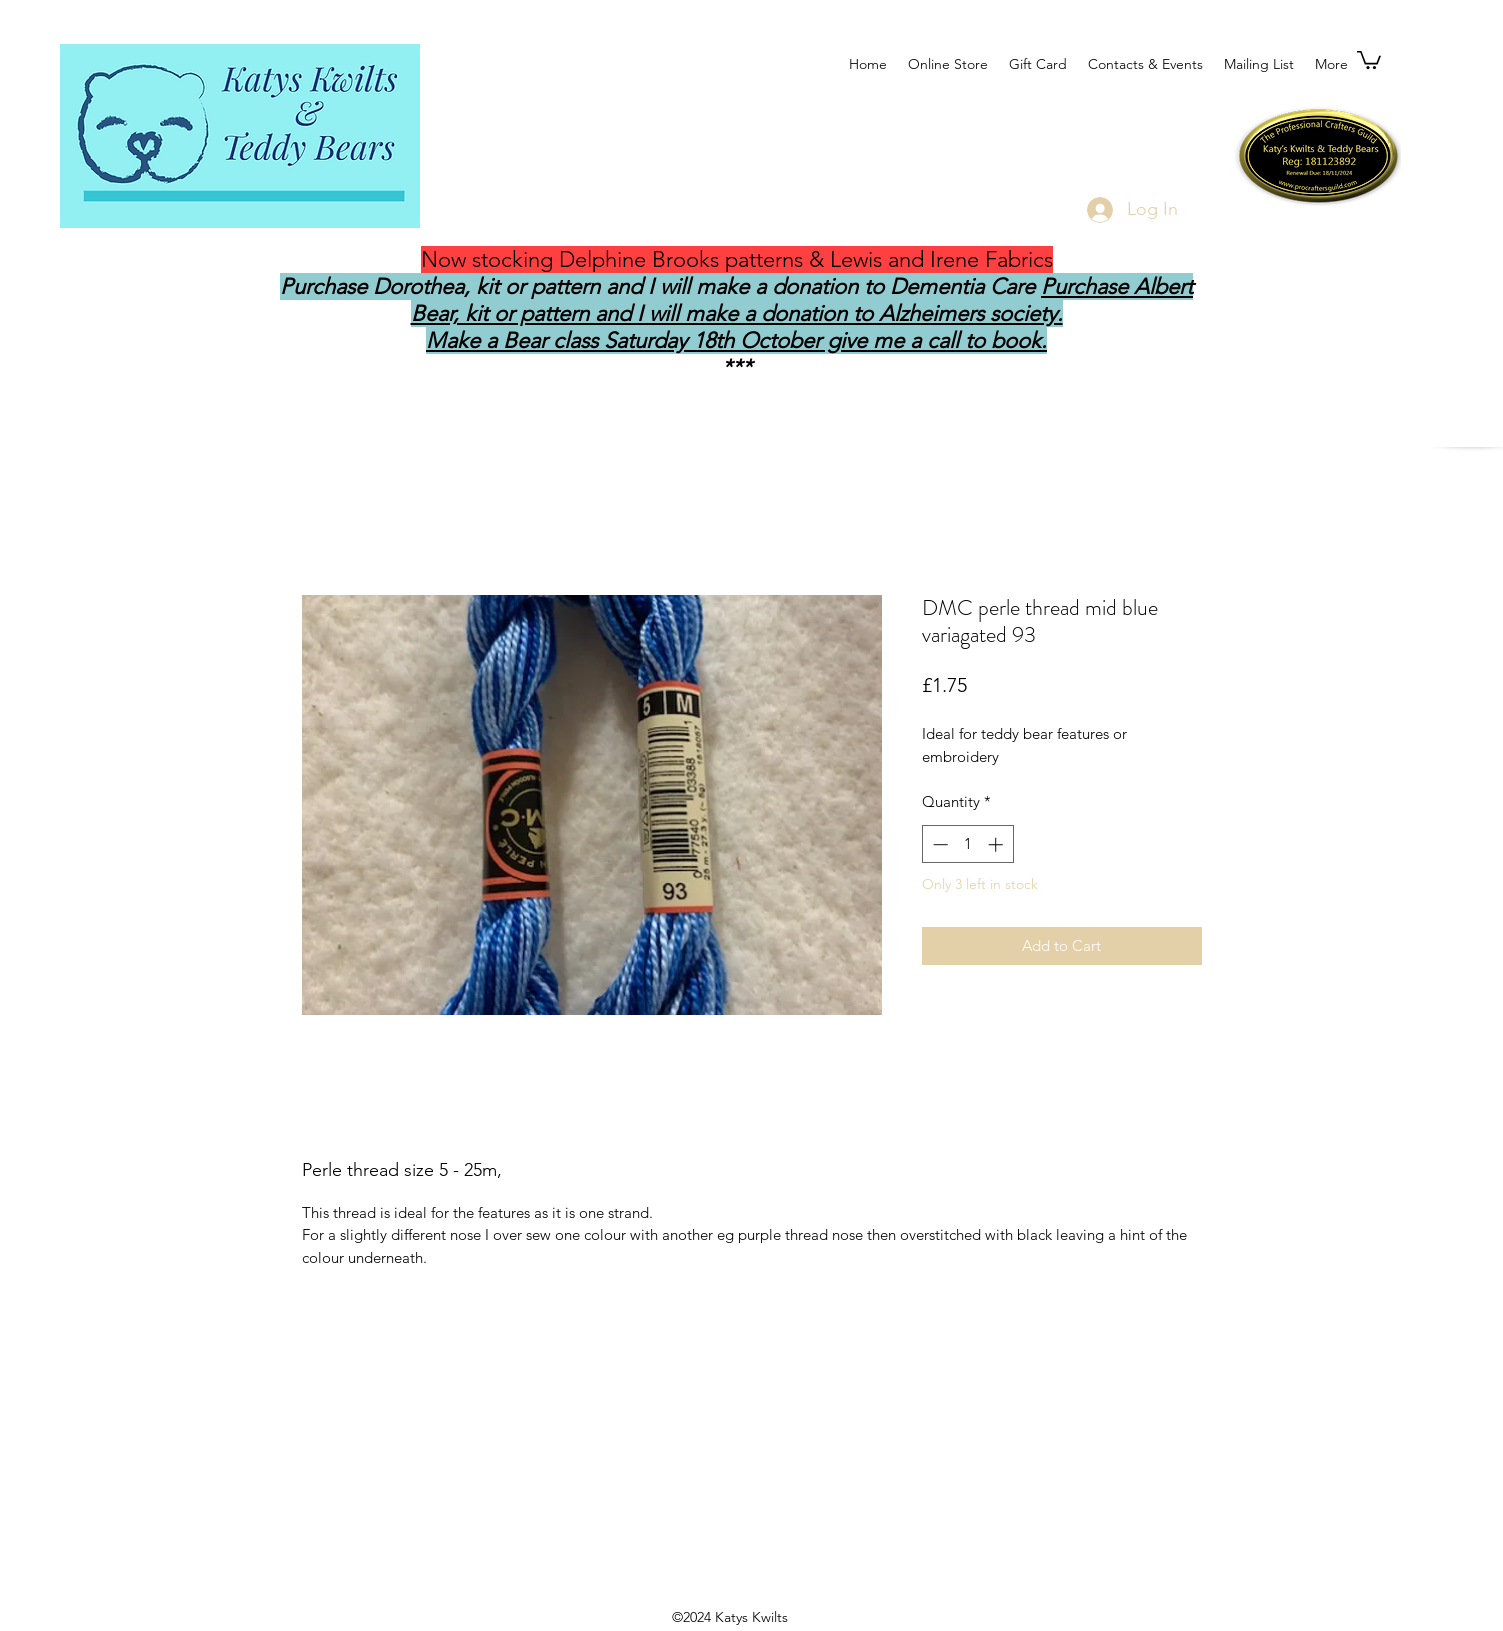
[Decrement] (938, 844)
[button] (1369, 59)
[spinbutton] (967, 844)
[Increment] (997, 844)
